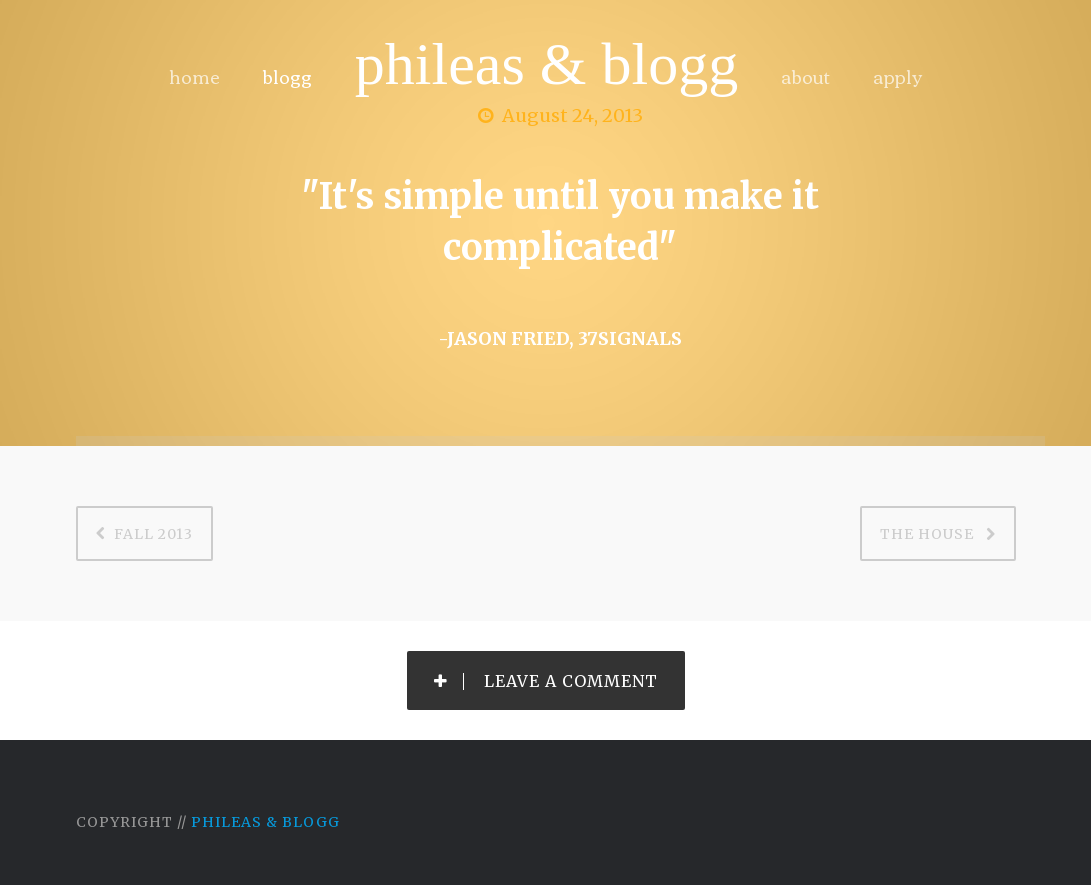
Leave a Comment (546, 681)
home (194, 76)
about (805, 76)
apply (897, 76)
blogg (287, 76)
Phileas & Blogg (546, 64)
